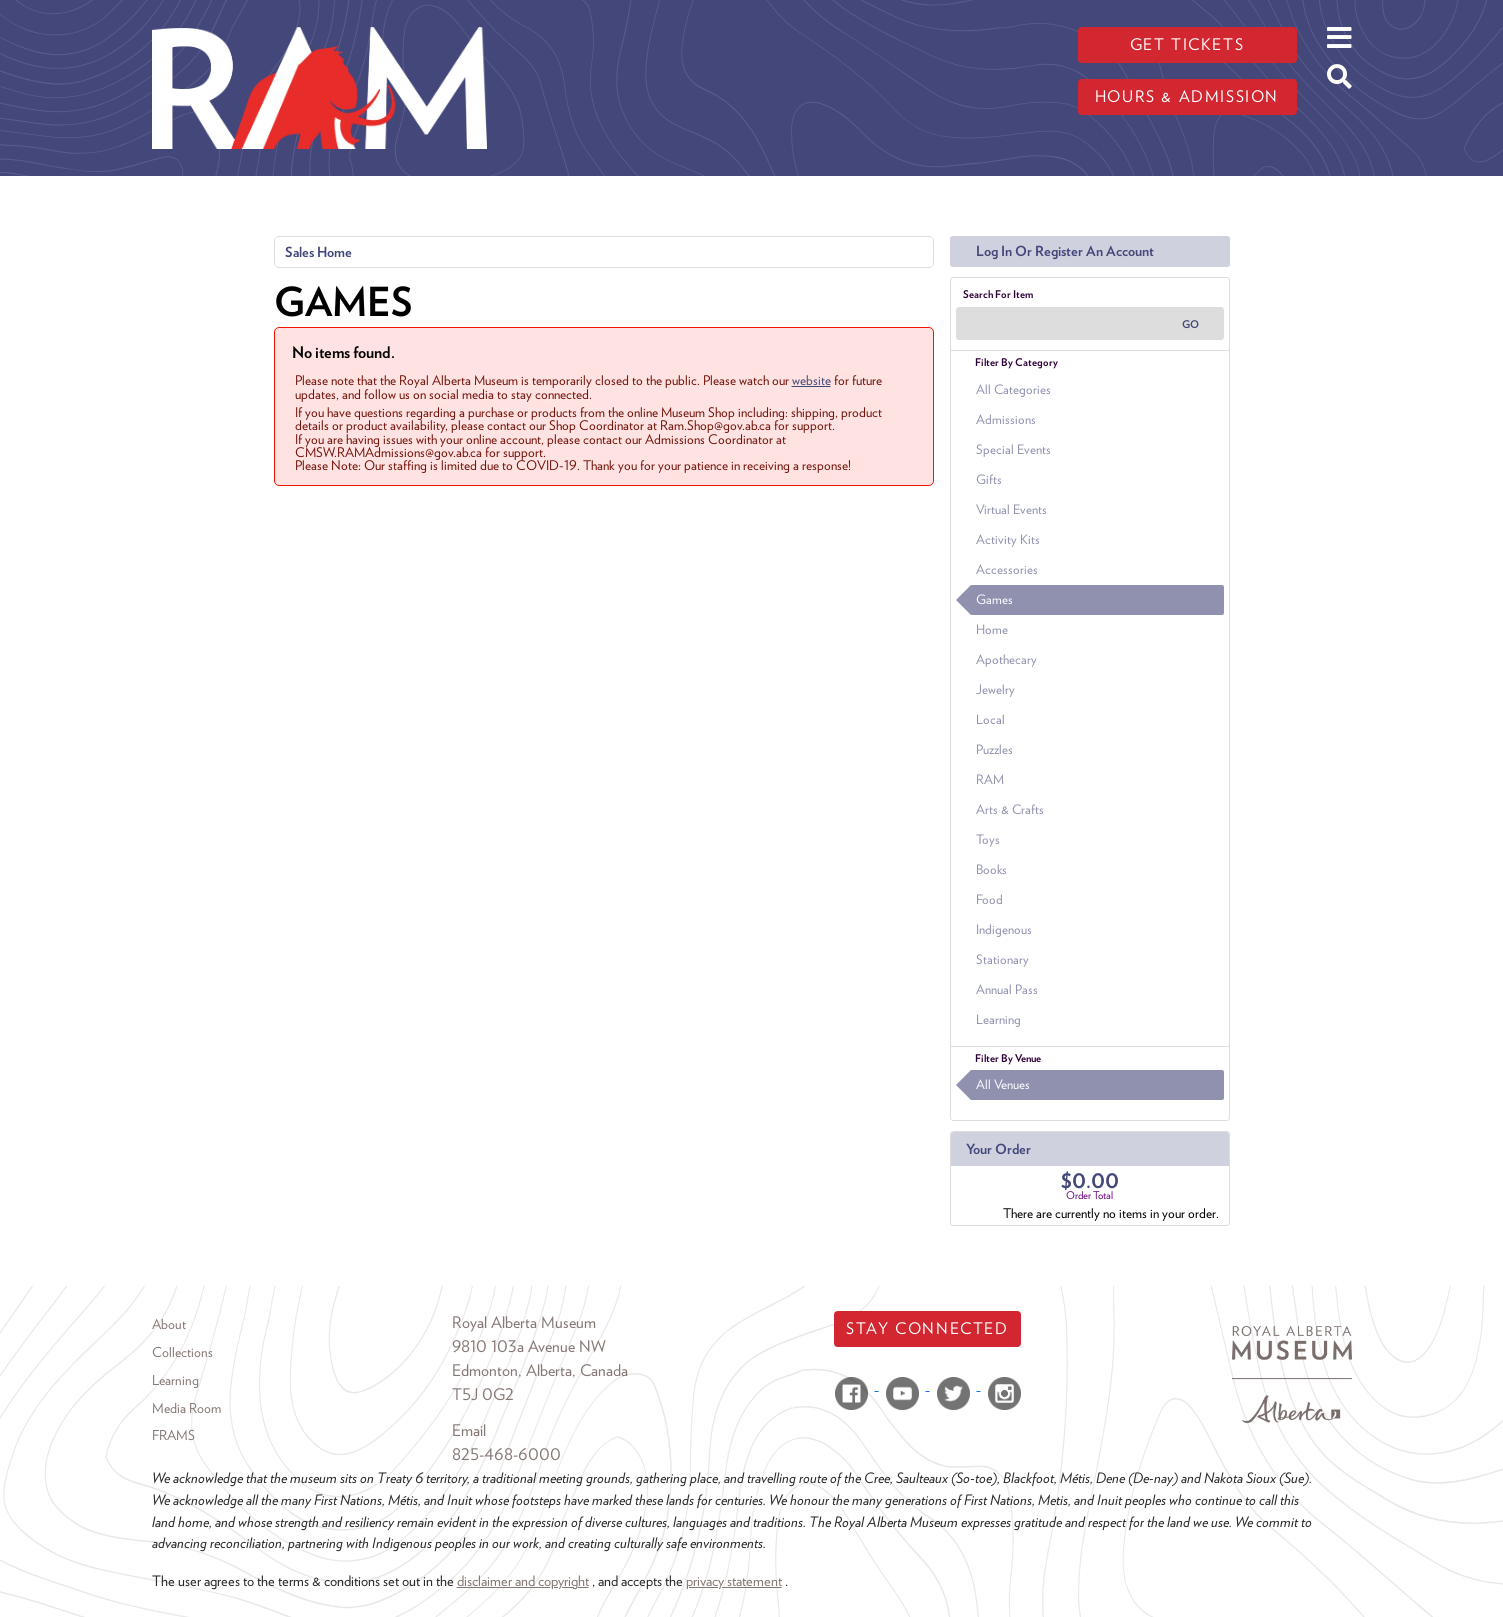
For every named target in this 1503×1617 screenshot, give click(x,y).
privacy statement (734, 1580)
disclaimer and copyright (523, 1580)
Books (991, 869)
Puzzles (994, 749)
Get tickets (1187, 44)
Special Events (1013, 449)
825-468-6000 (506, 1454)
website (811, 380)
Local (990, 719)
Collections (182, 1352)
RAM (990, 779)
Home (992, 629)
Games (994, 599)
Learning (998, 1019)
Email (469, 1430)
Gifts (989, 479)
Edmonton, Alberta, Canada (540, 1370)
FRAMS (173, 1435)
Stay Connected (927, 1328)
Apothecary (1006, 659)
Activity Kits (1008, 539)
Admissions (1006, 419)
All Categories (1013, 389)
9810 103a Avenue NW (529, 1346)
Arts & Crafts (1010, 809)
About (169, 1324)
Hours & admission (1187, 96)
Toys (988, 839)
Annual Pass (1007, 989)
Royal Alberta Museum (524, 1322)
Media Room (186, 1408)
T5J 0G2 (483, 1394)
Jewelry (995, 689)
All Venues (1003, 1084)
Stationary (1002, 959)
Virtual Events (1011, 509)
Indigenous (1004, 929)
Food (989, 899)
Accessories (1007, 569)
